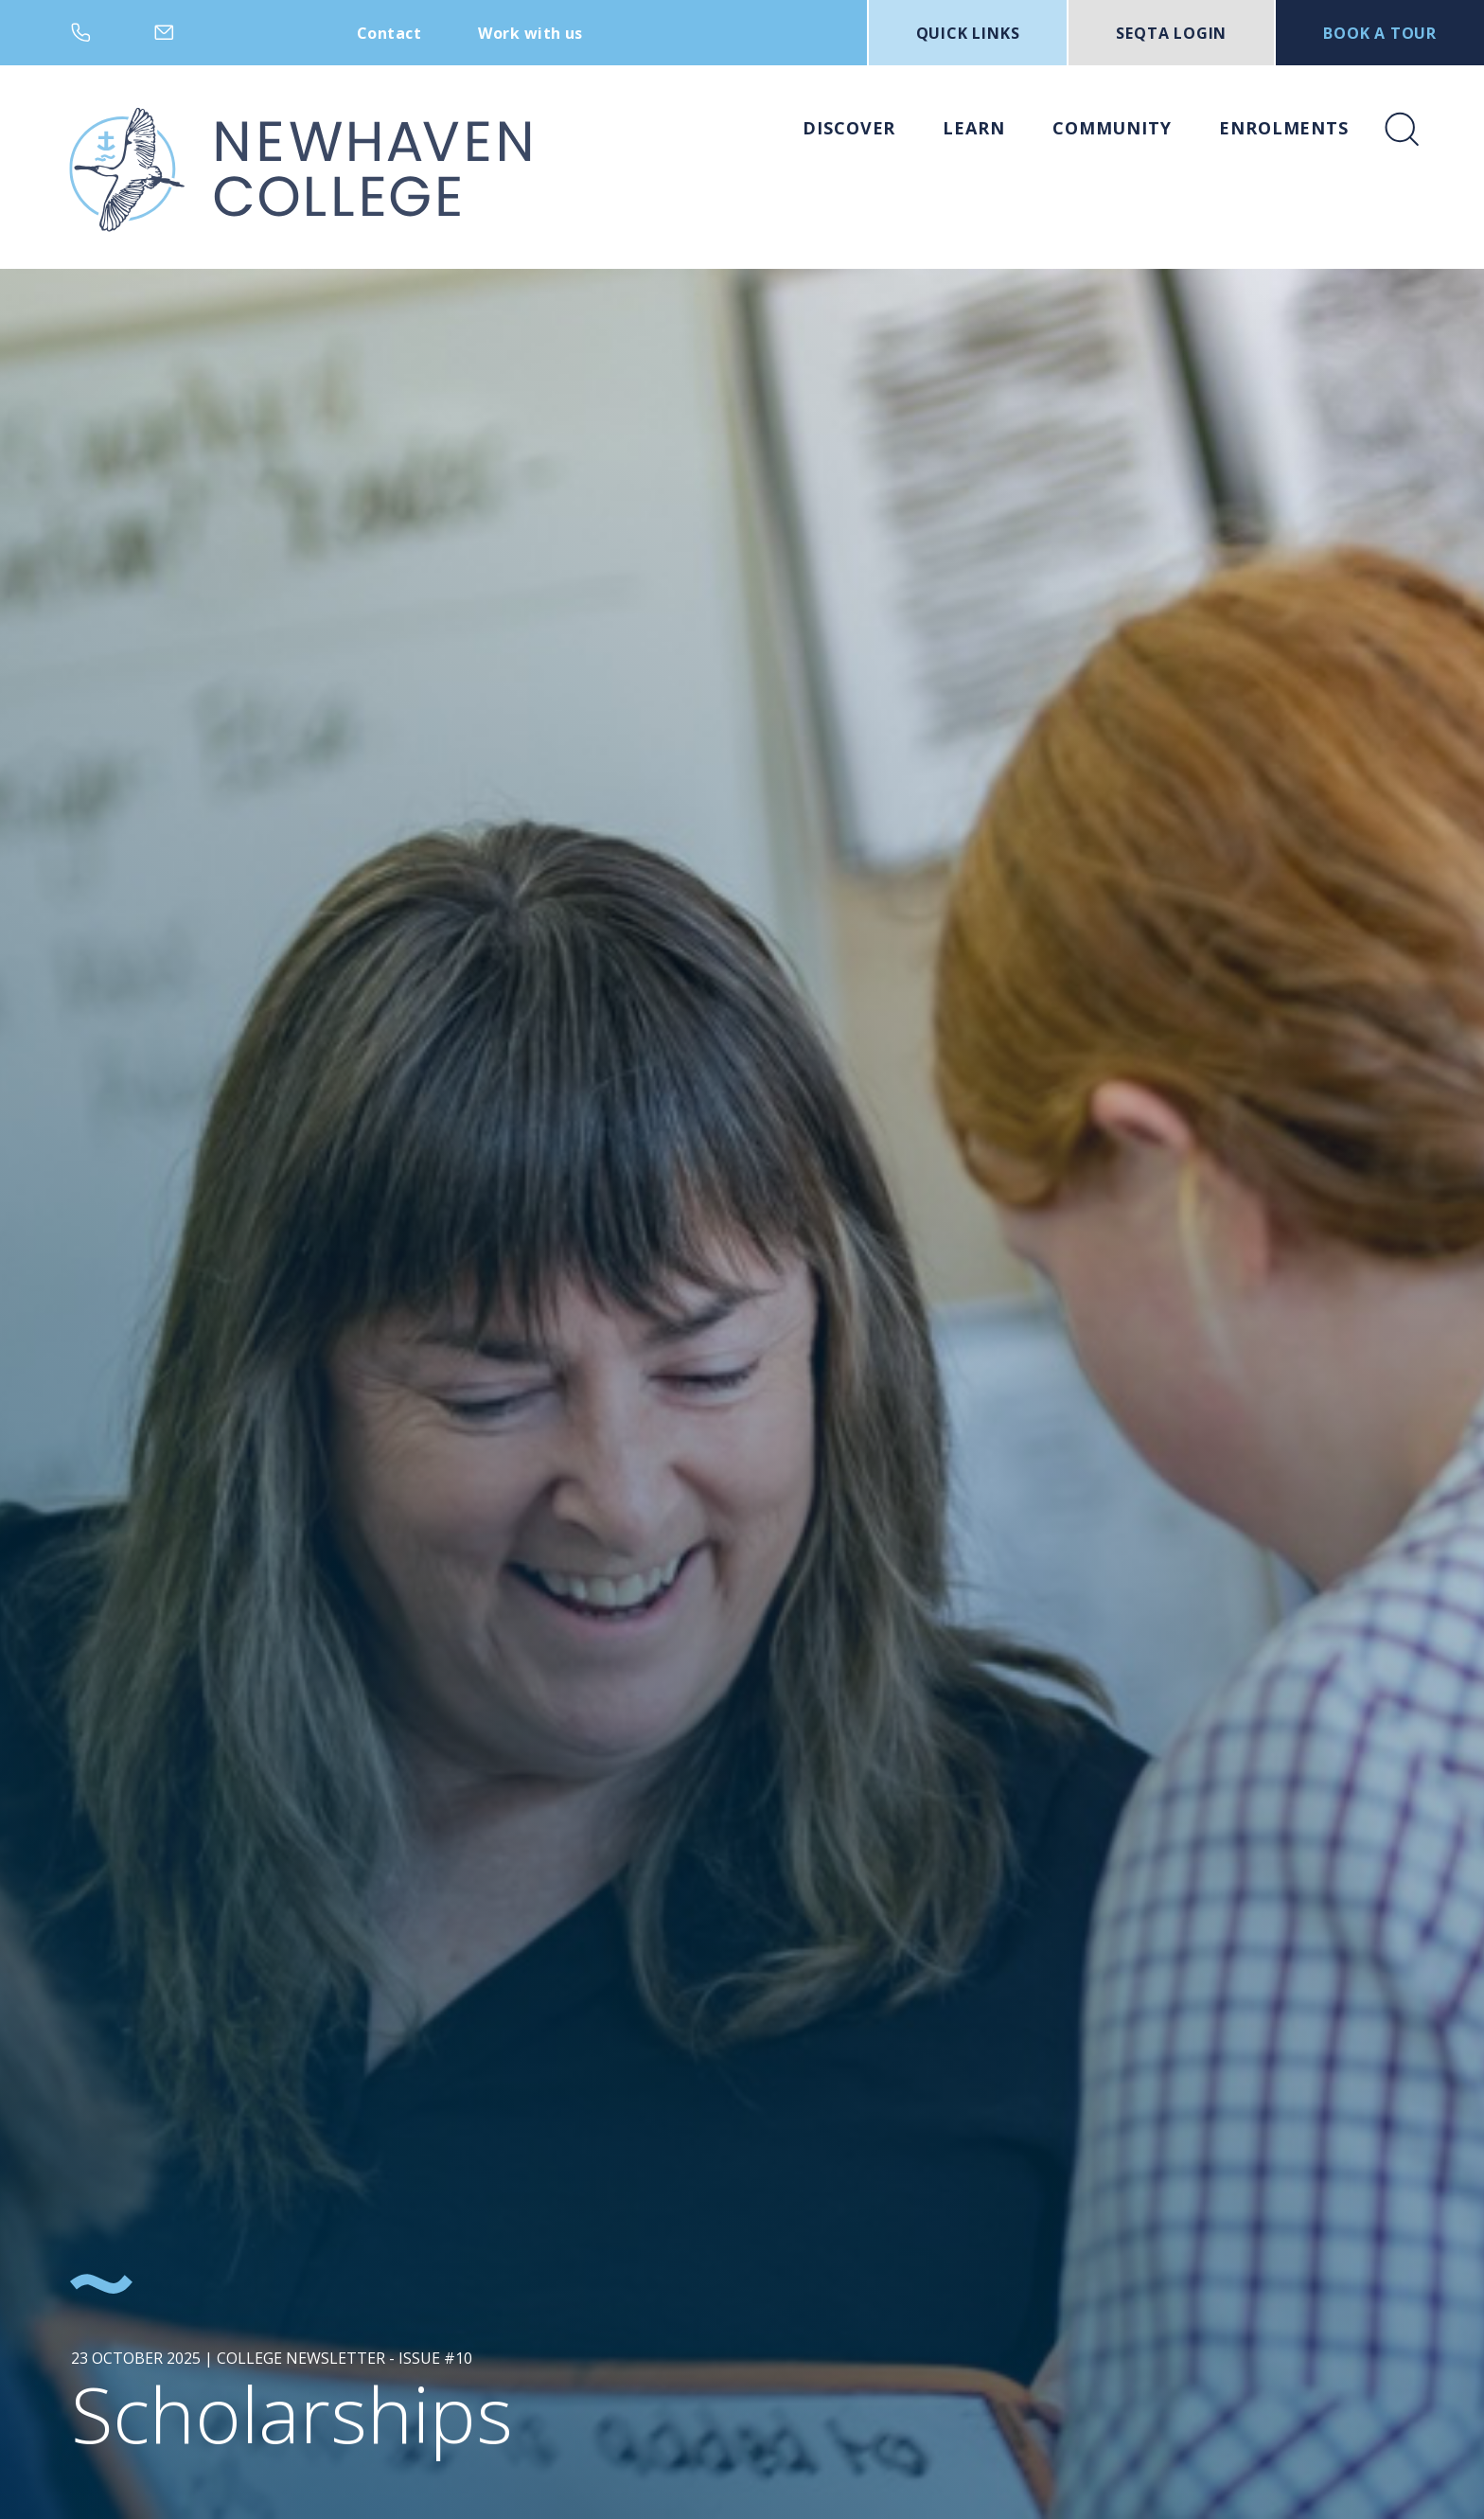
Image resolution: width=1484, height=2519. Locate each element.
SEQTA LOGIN (1171, 33)
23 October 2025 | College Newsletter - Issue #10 (271, 2358)
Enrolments (1284, 127)
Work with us (530, 33)
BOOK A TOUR (1380, 33)
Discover (849, 127)
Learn (974, 127)
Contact (389, 33)
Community (1112, 127)
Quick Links (968, 33)
